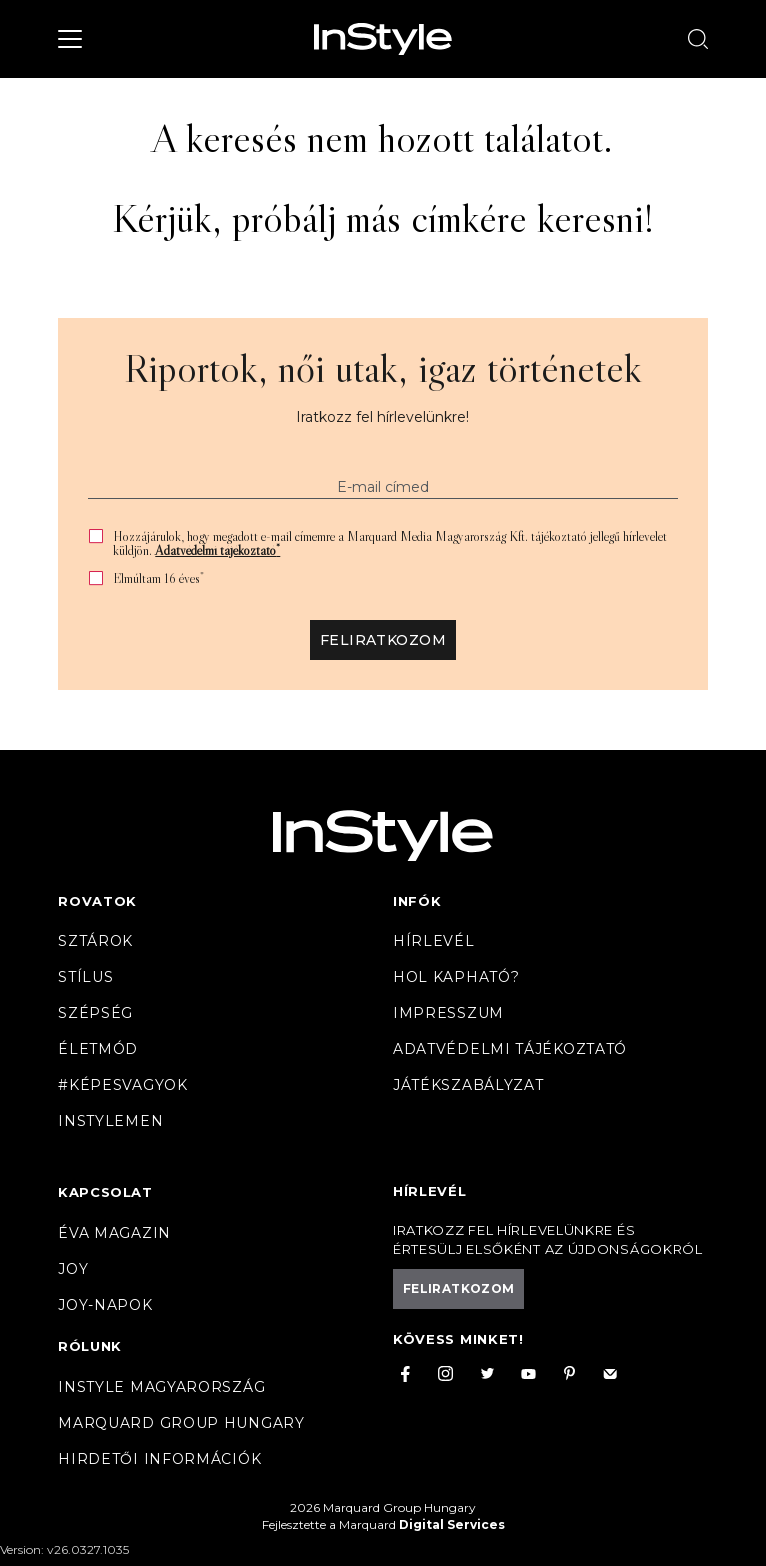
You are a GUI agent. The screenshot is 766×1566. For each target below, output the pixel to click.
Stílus (85, 977)
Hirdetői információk (159, 1459)
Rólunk (90, 1346)
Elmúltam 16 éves (158, 578)
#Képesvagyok (122, 1085)
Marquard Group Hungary (181, 1423)
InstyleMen (110, 1121)
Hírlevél (434, 941)
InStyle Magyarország (161, 1387)
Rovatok (97, 901)
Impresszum (448, 1013)
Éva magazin (114, 1233)
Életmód (98, 1049)
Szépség (95, 1013)
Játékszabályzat (468, 1085)
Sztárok (95, 941)
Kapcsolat (105, 1192)
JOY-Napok (105, 1305)
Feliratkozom (383, 640)
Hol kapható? (456, 977)
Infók (417, 901)
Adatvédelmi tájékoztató (217, 550)
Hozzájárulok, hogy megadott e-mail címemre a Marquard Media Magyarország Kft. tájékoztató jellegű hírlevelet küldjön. (390, 543)
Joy (73, 1269)
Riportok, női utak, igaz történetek (383, 368)
